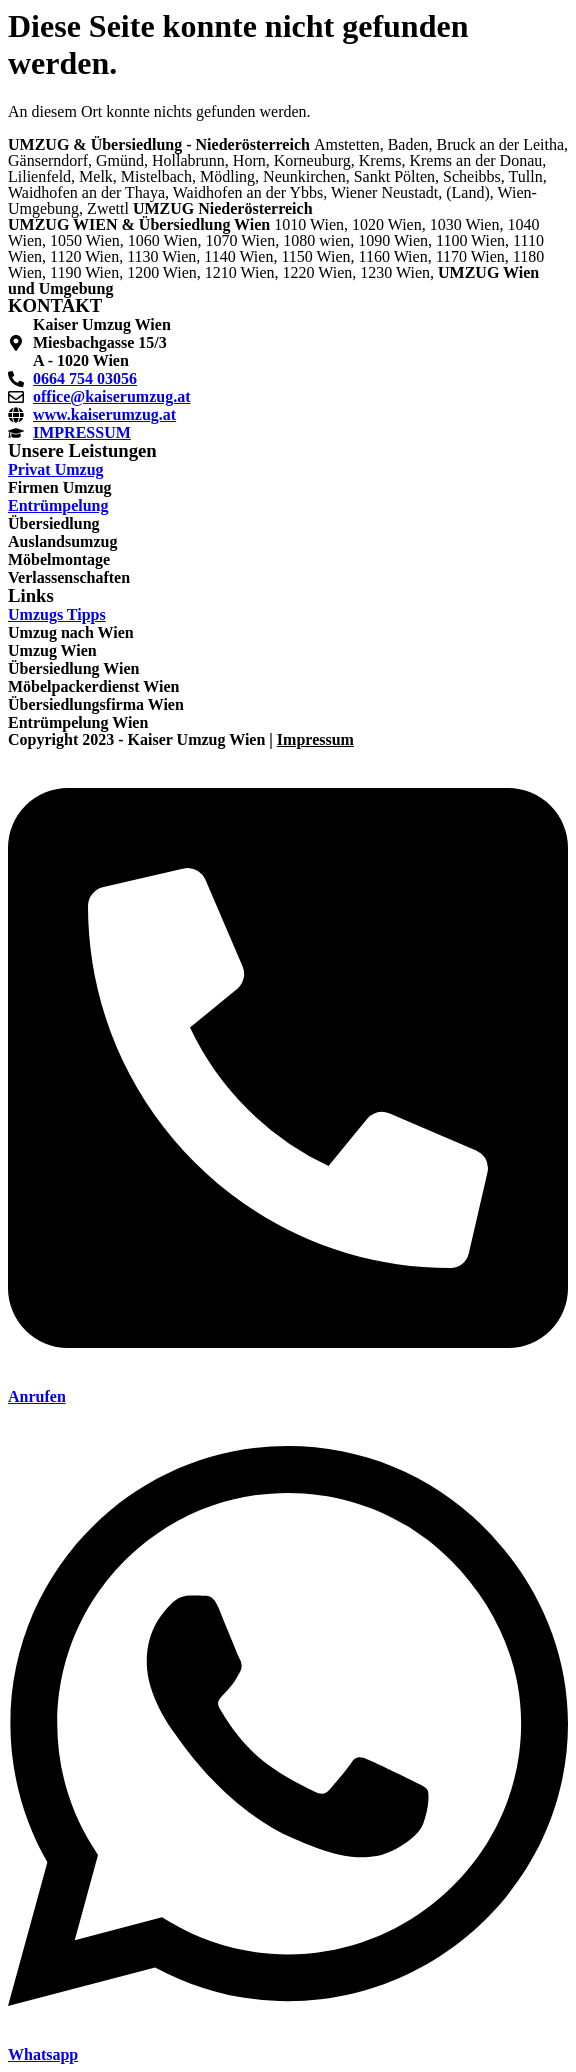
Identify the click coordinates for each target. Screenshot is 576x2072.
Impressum (315, 739)
